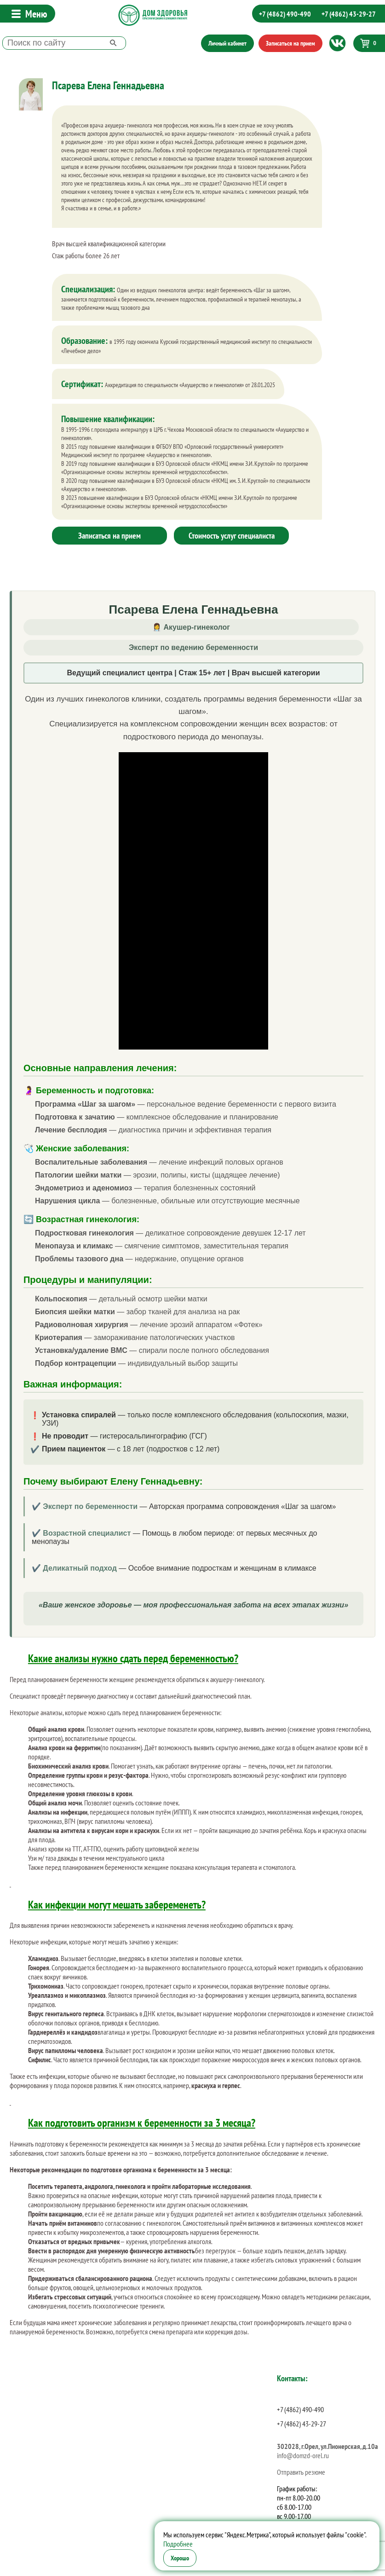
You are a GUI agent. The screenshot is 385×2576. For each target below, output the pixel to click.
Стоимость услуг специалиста (232, 535)
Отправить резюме (301, 2472)
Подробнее (178, 2543)
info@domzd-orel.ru (303, 2455)
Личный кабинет (227, 43)
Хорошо (180, 2558)
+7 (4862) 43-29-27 (349, 13)
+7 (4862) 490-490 (285, 13)
